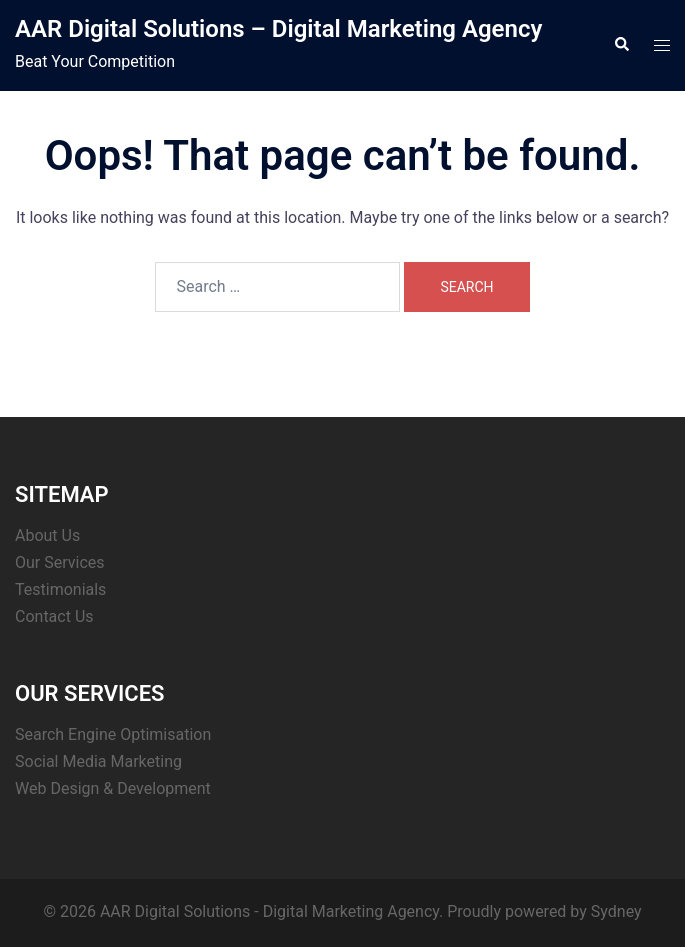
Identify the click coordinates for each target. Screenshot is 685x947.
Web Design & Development (113, 788)
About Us (47, 535)
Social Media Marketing (98, 761)
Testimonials (60, 589)
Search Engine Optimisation (113, 734)
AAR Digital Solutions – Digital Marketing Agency (278, 29)
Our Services (60, 562)
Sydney (616, 911)
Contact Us (54, 616)
